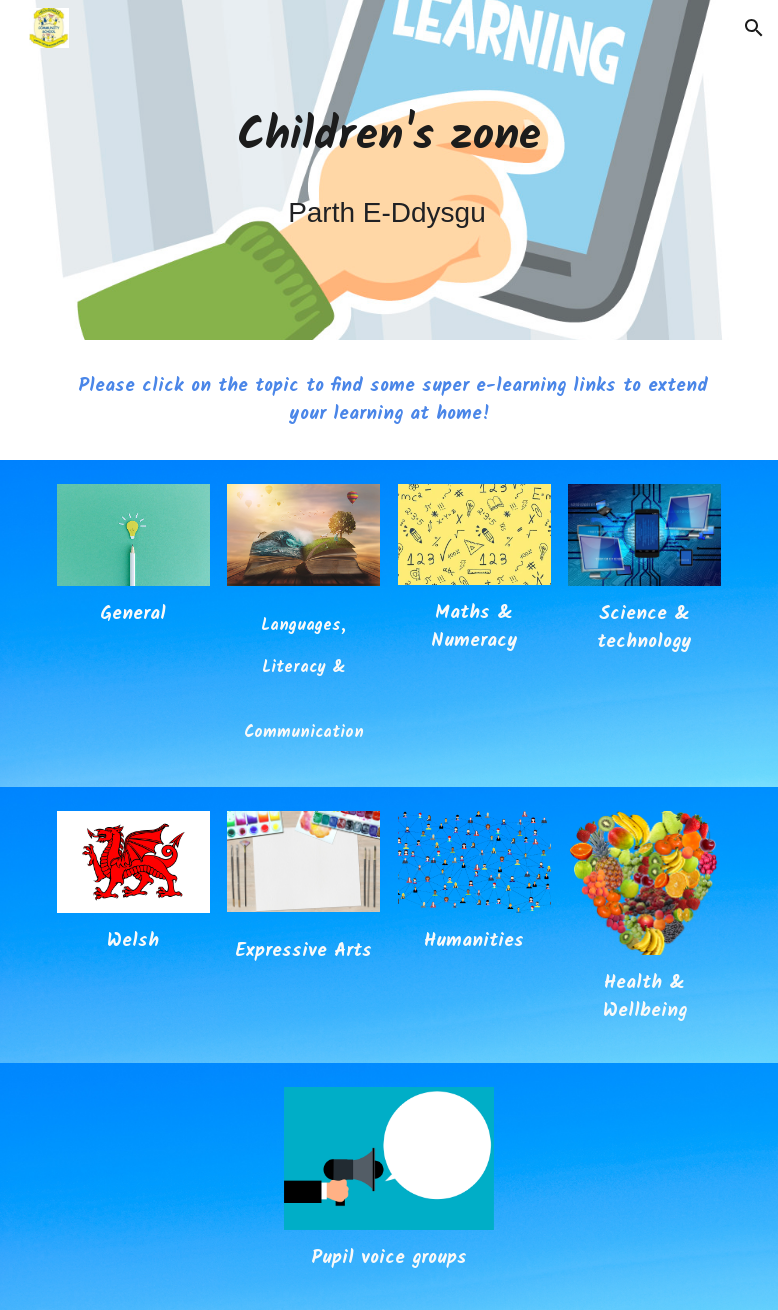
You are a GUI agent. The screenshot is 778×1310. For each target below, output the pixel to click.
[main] (388, 170)
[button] (754, 28)
